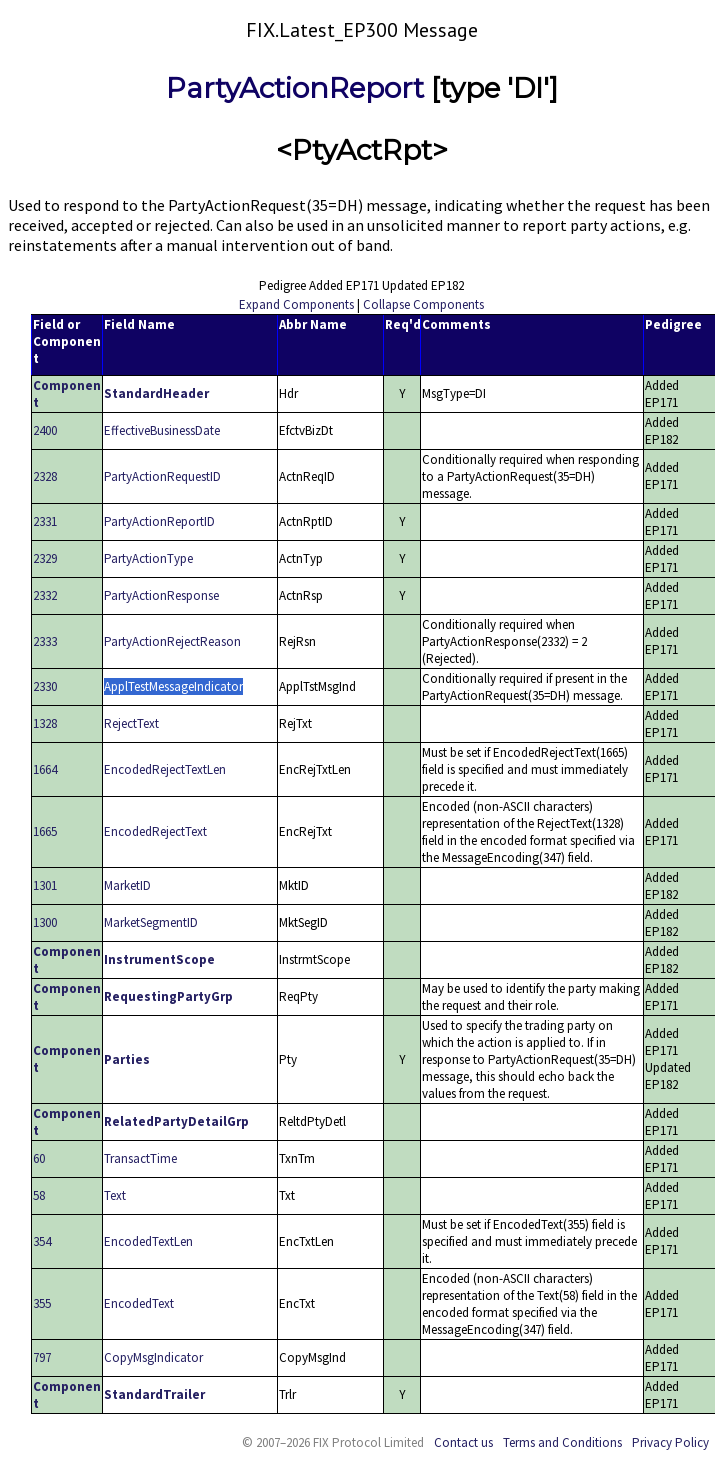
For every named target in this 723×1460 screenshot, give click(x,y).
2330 (45, 686)
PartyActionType (148, 558)
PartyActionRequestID (162, 476)
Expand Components (296, 304)
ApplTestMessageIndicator (173, 686)
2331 (45, 521)
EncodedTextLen (148, 1241)
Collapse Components (423, 304)
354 (42, 1241)
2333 (45, 641)
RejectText (131, 723)
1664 (45, 769)
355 (42, 1303)
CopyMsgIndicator (153, 1357)
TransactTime (140, 1158)
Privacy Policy (670, 1442)
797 (42, 1357)
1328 (45, 723)
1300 (45, 922)
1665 (45, 831)
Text (115, 1195)
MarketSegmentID (151, 922)
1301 (45, 885)
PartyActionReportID (159, 521)
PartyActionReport (295, 88)
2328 (45, 476)
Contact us (463, 1442)
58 (39, 1195)
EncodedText (139, 1303)
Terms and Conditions (562, 1442)
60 (39, 1158)
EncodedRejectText (155, 831)
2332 (45, 595)
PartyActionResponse (161, 595)
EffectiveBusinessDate (162, 430)
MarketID (127, 885)
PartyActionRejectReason (172, 641)
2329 (45, 558)
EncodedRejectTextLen (165, 769)
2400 (45, 430)
